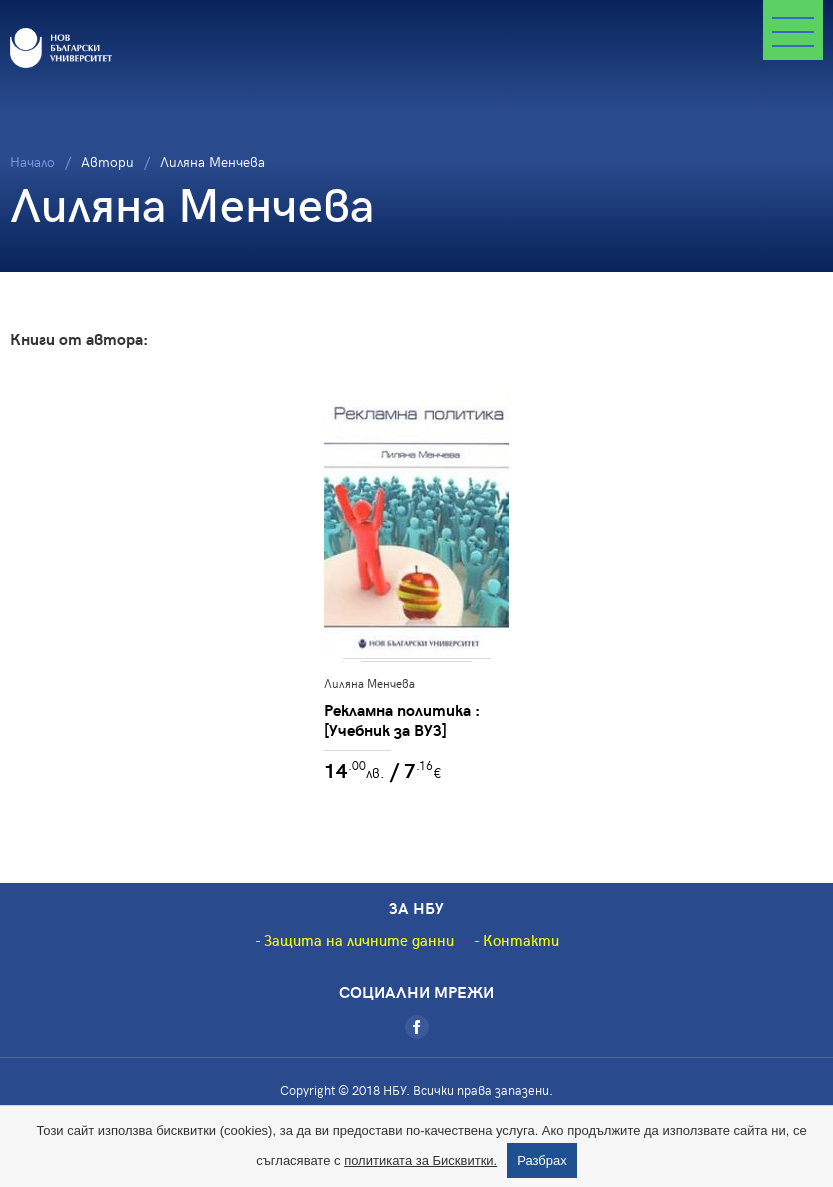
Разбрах (542, 1160)
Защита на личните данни (359, 940)
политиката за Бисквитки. (420, 1160)
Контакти (521, 940)
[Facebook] (417, 1027)
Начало (32, 161)
